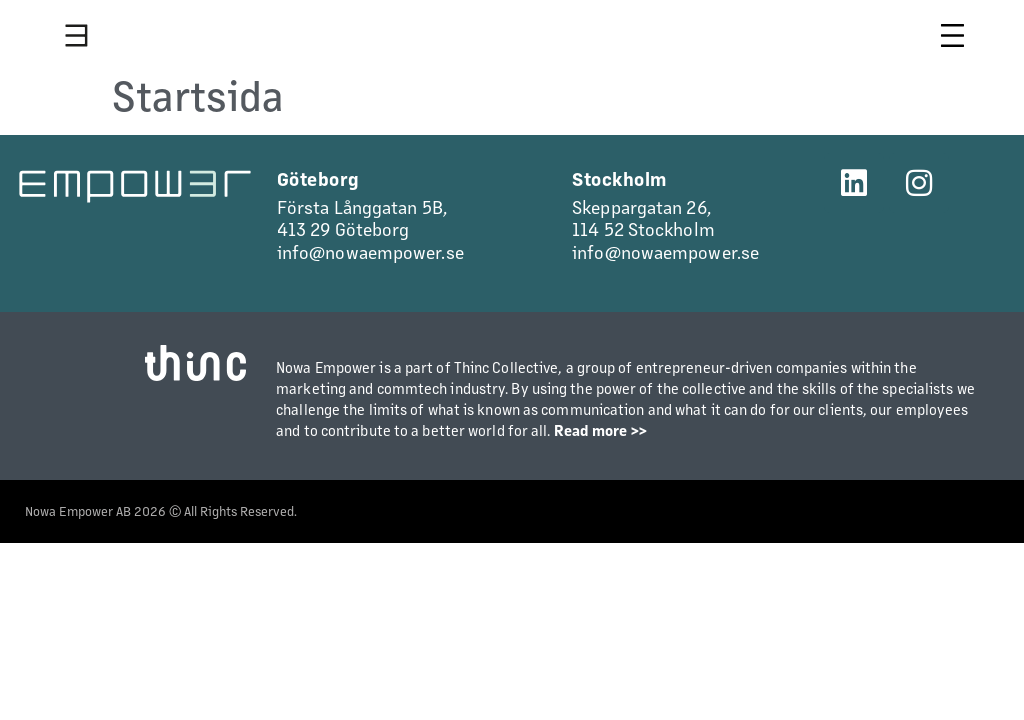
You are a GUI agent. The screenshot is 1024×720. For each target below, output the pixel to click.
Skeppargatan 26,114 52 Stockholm (643, 217)
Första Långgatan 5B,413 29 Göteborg (362, 217)
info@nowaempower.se (370, 251)
